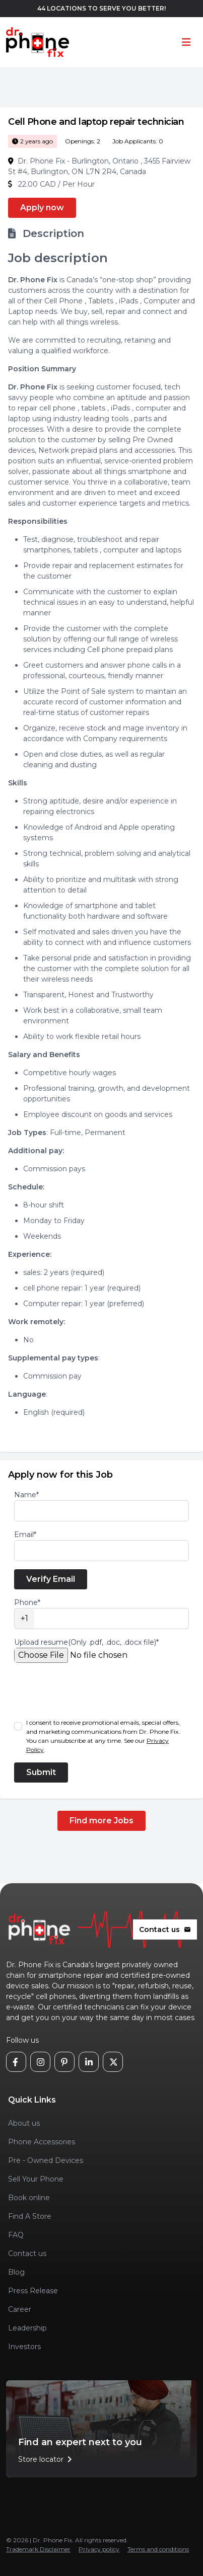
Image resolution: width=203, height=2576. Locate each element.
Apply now (42, 207)
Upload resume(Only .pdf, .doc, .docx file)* (86, 1642)
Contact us (165, 1929)
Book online (29, 2197)
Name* (26, 1494)
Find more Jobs (101, 1820)
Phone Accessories (41, 2141)
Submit (41, 1772)
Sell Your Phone (35, 2179)
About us (24, 2123)
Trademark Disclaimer (38, 2549)
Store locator (47, 2459)
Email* (25, 1534)
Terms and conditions (158, 2549)
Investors (24, 2346)
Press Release (33, 2290)
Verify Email (50, 1579)
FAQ (16, 2234)
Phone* (27, 1602)
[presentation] (90, 1690)
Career (19, 2309)
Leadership (27, 2327)
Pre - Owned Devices (45, 2160)
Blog (16, 2272)
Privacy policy (99, 2549)
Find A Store (29, 2216)
